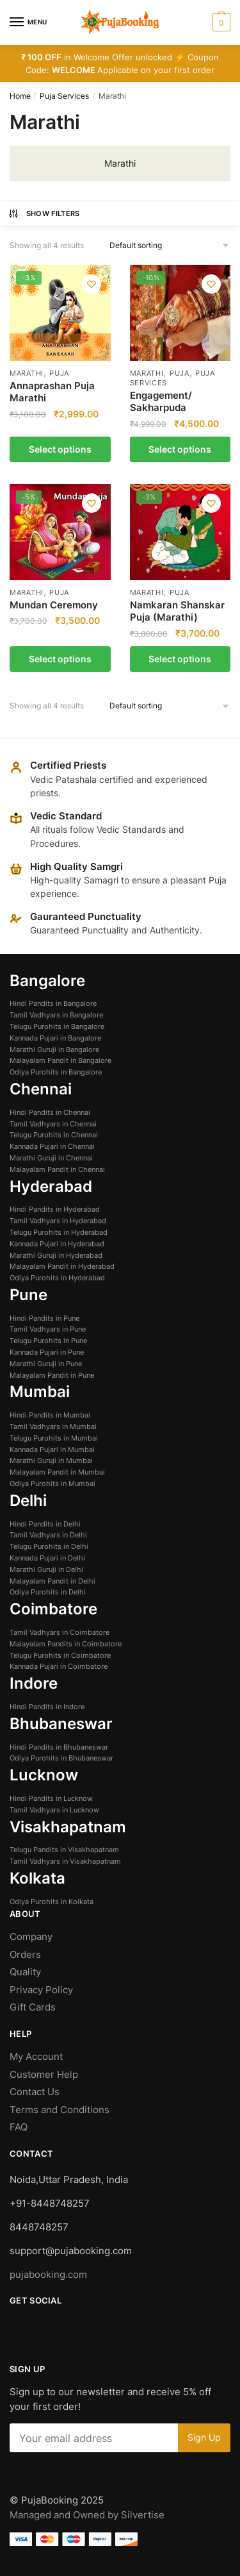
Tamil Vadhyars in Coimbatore (59, 1632)
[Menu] (29, 22)
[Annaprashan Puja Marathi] (60, 313)
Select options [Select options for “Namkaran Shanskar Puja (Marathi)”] (179, 658)
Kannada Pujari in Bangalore (55, 1037)
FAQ (19, 2127)
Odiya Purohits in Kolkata (51, 1901)
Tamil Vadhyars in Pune (48, 1329)
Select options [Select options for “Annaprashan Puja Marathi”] (60, 449)
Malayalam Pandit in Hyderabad (62, 1266)
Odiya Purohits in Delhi (48, 1591)
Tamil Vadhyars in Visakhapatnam (65, 1861)
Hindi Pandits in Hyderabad (55, 1209)
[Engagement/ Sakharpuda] (180, 313)
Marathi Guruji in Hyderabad (56, 1255)
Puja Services (64, 96)
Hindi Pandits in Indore (47, 1706)
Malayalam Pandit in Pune (52, 1375)
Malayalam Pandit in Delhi (52, 1581)
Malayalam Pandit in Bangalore (60, 1060)
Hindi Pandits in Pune (44, 1318)
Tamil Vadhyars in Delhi (48, 1534)
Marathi (27, 373)
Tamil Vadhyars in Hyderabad (58, 1220)
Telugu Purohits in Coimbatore (60, 1655)
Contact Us (35, 2092)
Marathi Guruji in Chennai (51, 1157)
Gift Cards (33, 2007)
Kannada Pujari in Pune (47, 1352)
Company (31, 1936)
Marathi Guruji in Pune (46, 1363)
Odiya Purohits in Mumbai (52, 1483)
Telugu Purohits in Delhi (49, 1546)
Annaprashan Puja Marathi (52, 392)
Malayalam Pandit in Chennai (57, 1169)
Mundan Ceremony (54, 605)
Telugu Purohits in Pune (48, 1340)
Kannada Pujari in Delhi (47, 1557)
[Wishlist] (91, 284)
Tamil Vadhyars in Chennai (53, 1123)
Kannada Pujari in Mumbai (52, 1449)
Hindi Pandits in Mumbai (50, 1414)
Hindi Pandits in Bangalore (53, 1003)
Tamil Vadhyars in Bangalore (56, 1014)
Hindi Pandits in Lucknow (51, 1798)
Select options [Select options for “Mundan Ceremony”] (60, 658)
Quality (25, 1972)
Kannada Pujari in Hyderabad (57, 1243)
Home (20, 96)
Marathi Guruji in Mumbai (51, 1460)
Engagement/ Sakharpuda (161, 401)
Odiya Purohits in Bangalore (56, 1071)
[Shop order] (169, 245)
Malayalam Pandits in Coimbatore (66, 1643)
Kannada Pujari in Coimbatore (59, 1666)
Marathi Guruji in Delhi (46, 1569)
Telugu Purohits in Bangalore (57, 1026)
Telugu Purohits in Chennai (54, 1134)
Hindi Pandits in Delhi (45, 1523)
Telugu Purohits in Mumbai (54, 1438)
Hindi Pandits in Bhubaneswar (59, 1747)
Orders (25, 1954)
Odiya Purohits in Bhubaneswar (61, 1757)
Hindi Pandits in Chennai (50, 1112)
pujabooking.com (48, 2274)
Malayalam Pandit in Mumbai (57, 1472)
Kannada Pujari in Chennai (52, 1146)
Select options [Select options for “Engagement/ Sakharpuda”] (179, 449)
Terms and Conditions (59, 2109)
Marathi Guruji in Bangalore (54, 1049)
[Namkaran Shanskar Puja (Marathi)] (180, 532)
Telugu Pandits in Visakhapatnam (64, 1849)
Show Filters (44, 213)
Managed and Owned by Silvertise (87, 2515)
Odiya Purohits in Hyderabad (57, 1277)
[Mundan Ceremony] (60, 532)
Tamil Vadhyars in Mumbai (53, 1426)
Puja (59, 373)
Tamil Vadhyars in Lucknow (54, 1809)
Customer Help (45, 2074)
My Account (36, 2056)
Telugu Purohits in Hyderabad (59, 1232)
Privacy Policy (41, 1990)
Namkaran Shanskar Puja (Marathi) (177, 611)
